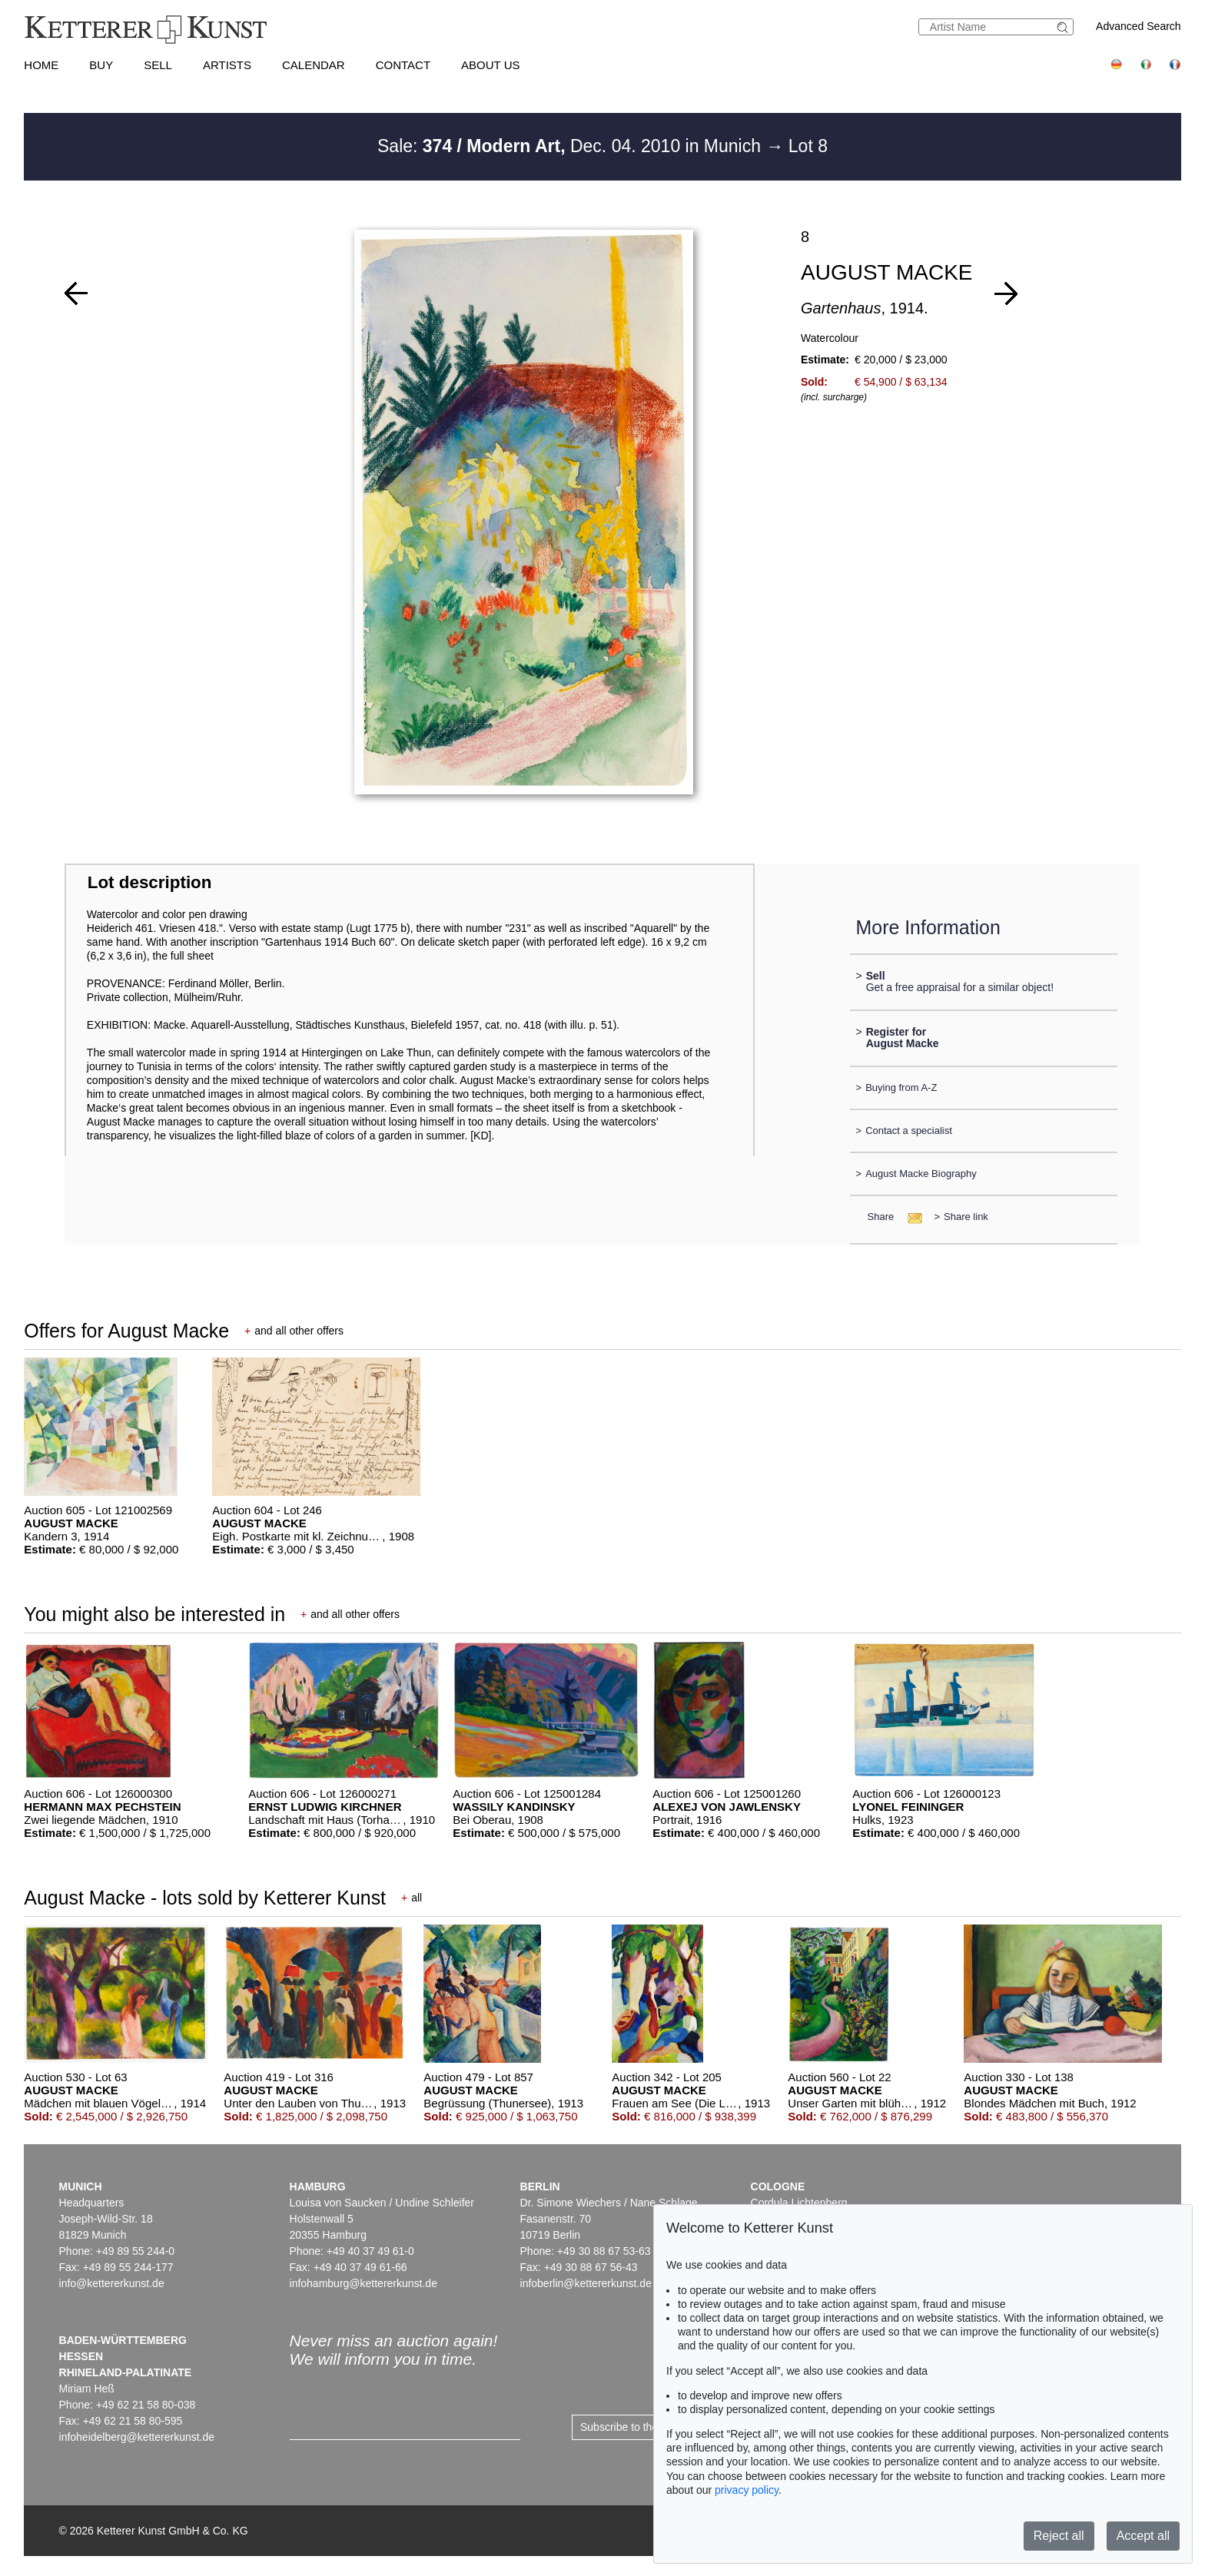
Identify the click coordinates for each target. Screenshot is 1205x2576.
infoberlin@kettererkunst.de (586, 2283)
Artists (227, 64)
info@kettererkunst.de (111, 2283)
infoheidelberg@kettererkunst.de (137, 2437)
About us (490, 64)
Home (41, 64)
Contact (403, 64)
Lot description (150, 882)
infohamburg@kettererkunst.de (363, 2283)
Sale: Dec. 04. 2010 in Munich (571, 146)
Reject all (1059, 2535)
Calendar (313, 64)
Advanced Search (1138, 26)
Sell (158, 64)
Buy (101, 64)
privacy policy (746, 2490)
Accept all (1143, 2535)
